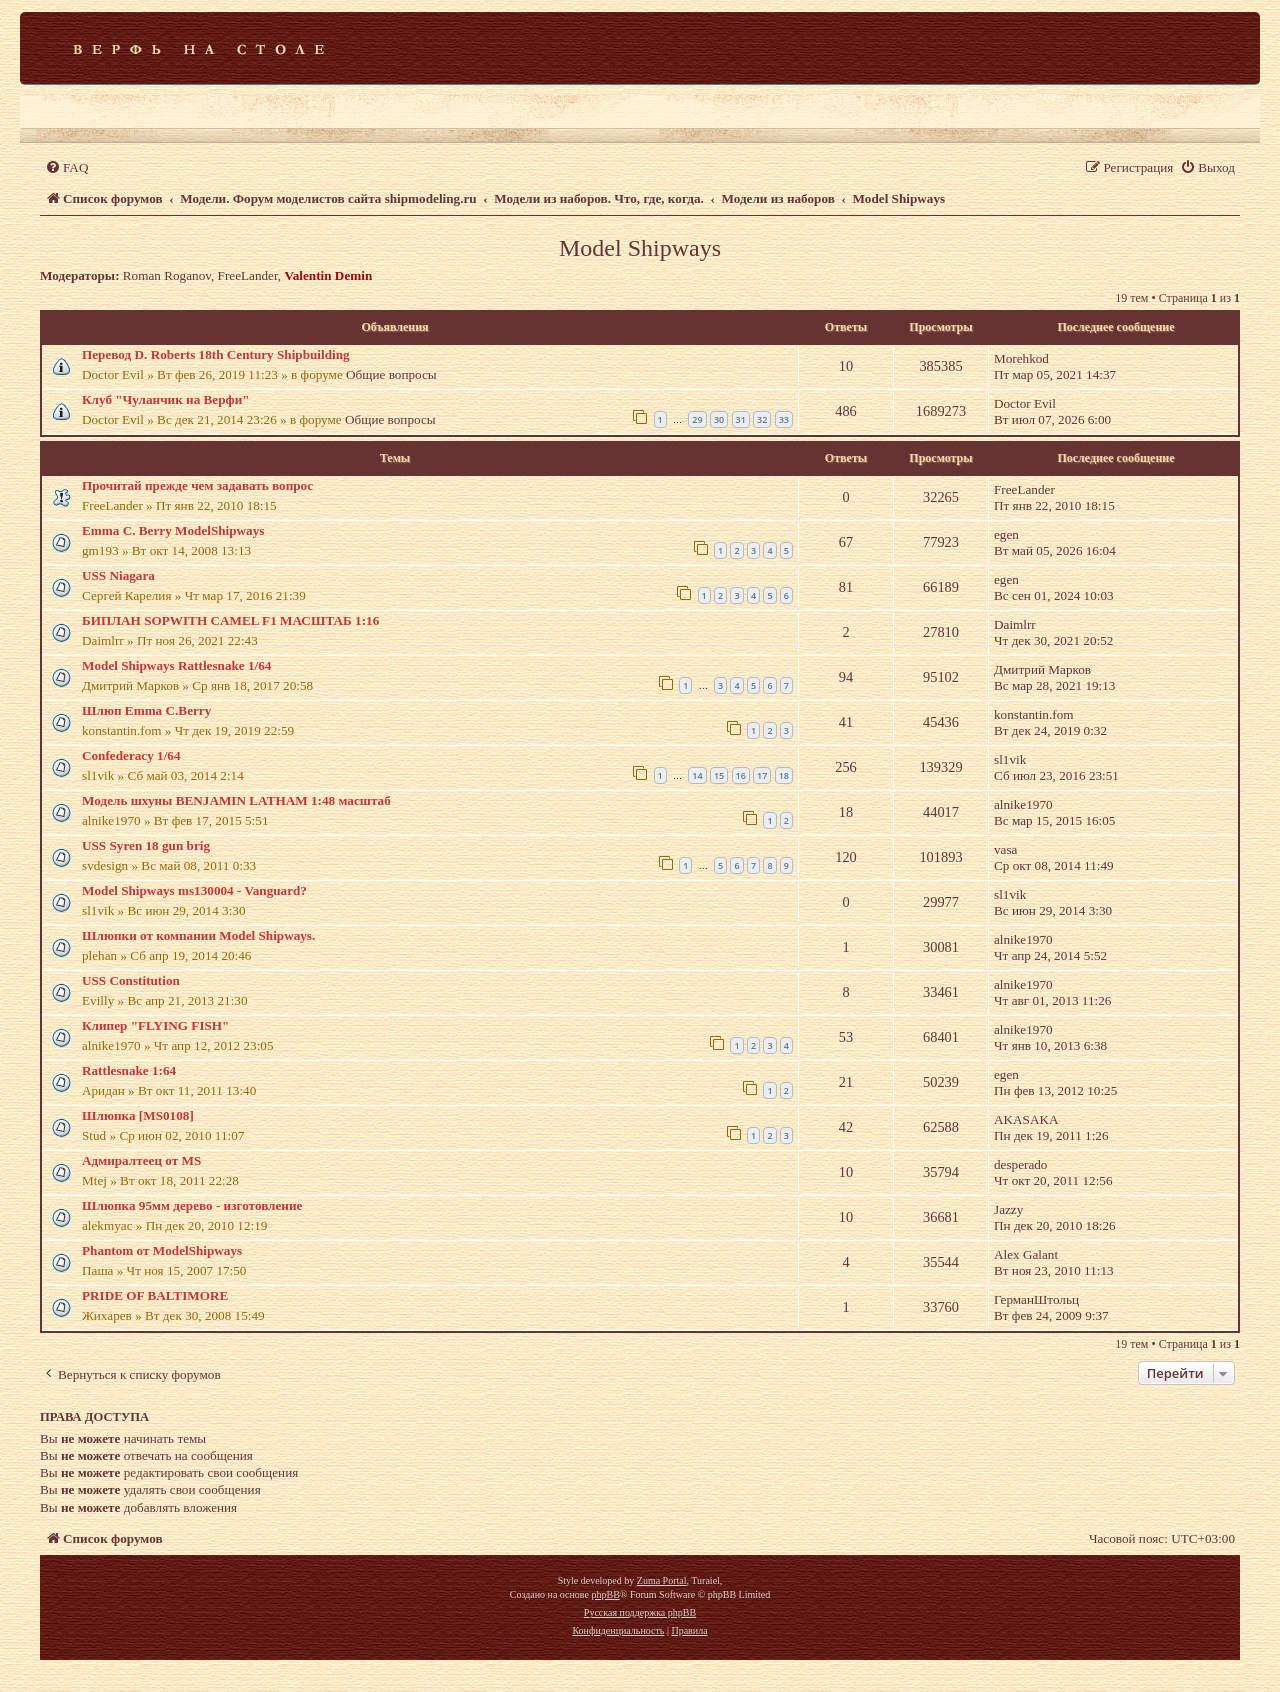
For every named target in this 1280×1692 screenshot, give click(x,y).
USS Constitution (131, 980)
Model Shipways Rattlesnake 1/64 (176, 665)
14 (697, 775)
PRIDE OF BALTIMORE (155, 1295)
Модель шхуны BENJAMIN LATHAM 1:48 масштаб (236, 800)
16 (741, 775)
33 (784, 419)
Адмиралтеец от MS (141, 1160)
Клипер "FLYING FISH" (155, 1025)
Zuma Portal (662, 1580)
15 (719, 775)
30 (719, 419)
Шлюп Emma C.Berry (146, 710)
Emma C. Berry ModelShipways (173, 530)
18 (784, 775)
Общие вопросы (391, 374)
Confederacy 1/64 (131, 755)
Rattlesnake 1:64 (129, 1070)
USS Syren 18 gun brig (146, 845)
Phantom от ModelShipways (162, 1250)
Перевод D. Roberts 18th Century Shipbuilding (216, 354)
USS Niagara (118, 575)
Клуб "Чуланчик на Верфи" (166, 399)
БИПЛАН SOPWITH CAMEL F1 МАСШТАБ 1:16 (230, 620)
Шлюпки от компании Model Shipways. (198, 935)
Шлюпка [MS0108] (138, 1115)
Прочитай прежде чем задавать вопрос (197, 485)
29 (697, 419)
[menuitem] (66, 167)
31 (741, 419)
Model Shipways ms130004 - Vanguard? (194, 890)
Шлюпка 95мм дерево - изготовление (192, 1205)
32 (762, 419)
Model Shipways (640, 248)
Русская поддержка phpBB (640, 1612)
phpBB (605, 1594)
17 (762, 775)
